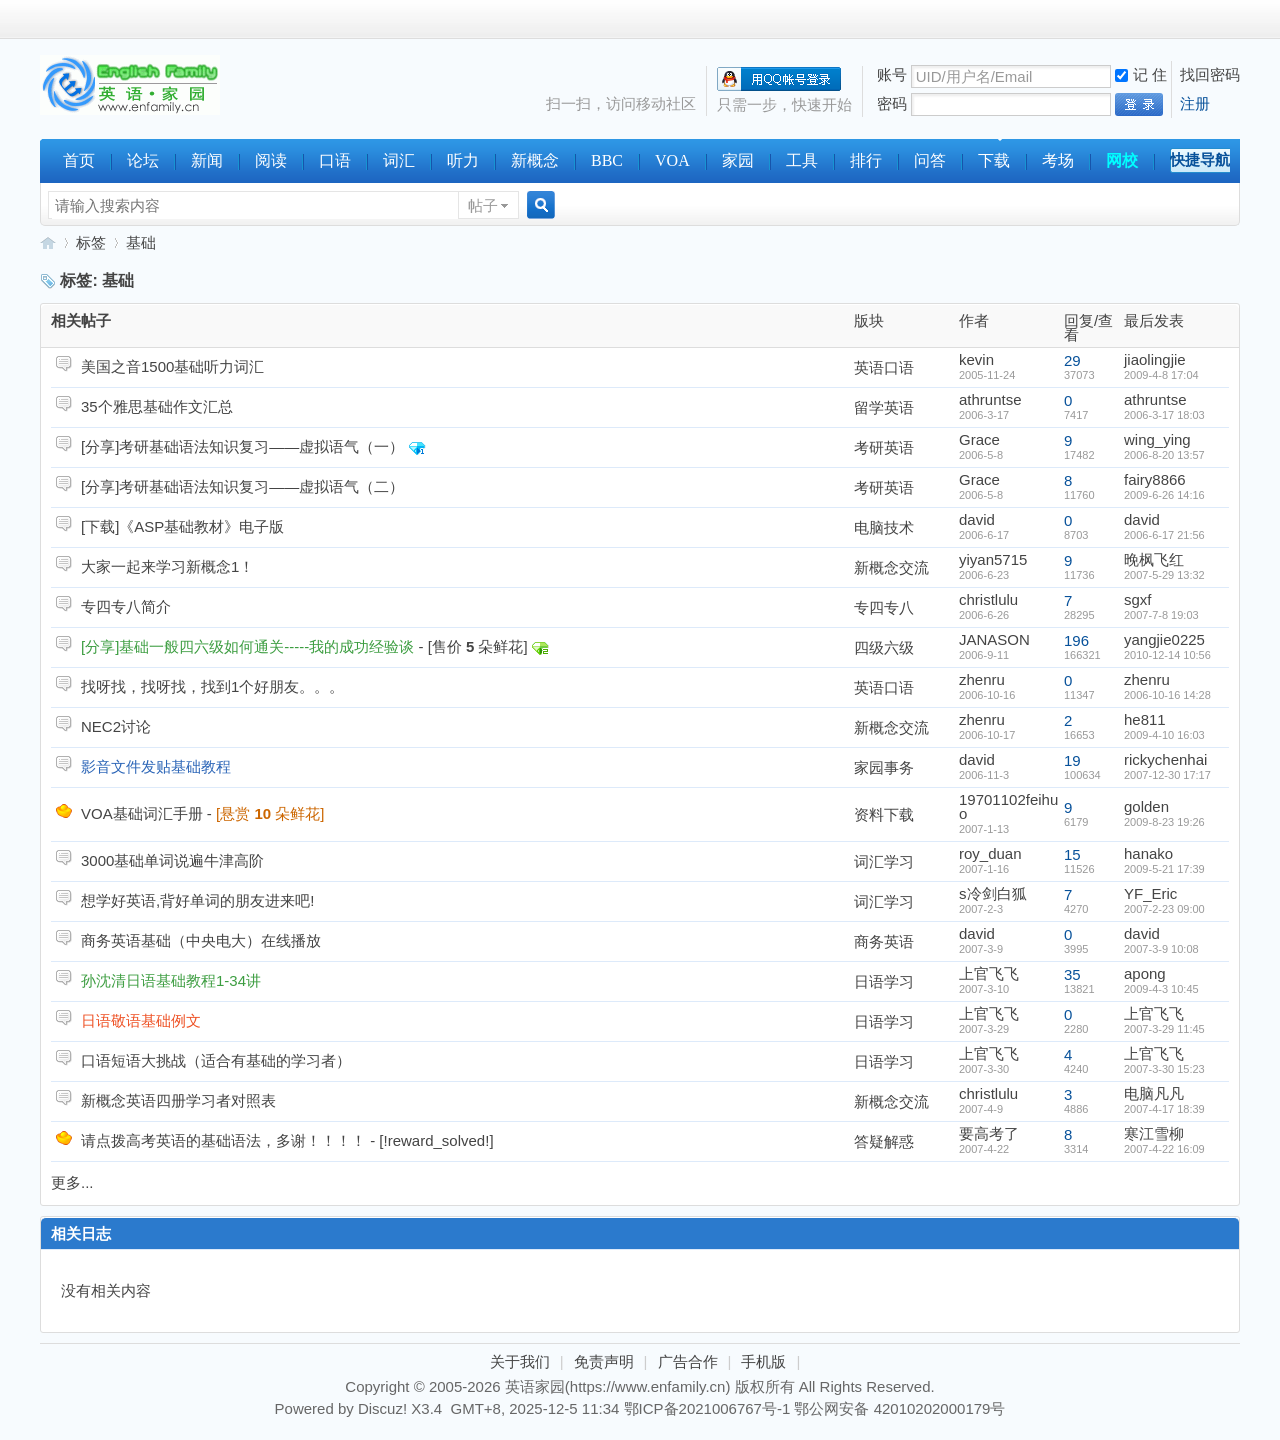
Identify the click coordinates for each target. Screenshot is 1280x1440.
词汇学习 (884, 861)
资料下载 (884, 814)
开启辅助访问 (1235, 19)
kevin (976, 359)
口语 (335, 160)
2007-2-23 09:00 (1164, 909)
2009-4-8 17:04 (1161, 375)
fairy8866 (1155, 479)
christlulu (988, 599)
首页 (79, 160)
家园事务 (884, 767)
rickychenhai (1165, 759)
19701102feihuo (1008, 806)
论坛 (143, 160)
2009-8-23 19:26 (1164, 822)
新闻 (207, 160)
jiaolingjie (1155, 359)
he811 (1145, 719)
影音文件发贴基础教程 (156, 766)
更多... (72, 1182)
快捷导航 (1200, 159)
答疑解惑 (884, 1141)
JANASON (994, 639)
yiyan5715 (993, 559)
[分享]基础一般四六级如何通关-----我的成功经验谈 (247, 646)
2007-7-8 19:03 (1161, 615)
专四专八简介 (126, 606)
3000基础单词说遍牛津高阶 (172, 860)
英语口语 (884, 367)
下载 (994, 160)
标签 (91, 242)
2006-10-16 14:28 (1167, 695)
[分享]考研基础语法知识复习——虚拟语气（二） (242, 486)
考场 (1058, 160)
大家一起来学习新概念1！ (167, 566)
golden (1146, 806)
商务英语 (884, 941)
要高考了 (989, 1133)
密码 (892, 103)
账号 (892, 74)
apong (1145, 973)
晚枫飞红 (1154, 559)
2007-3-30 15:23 (1164, 1069)
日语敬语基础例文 (141, 1020)
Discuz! (382, 1408)
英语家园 (48, 242)
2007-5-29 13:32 (1164, 575)
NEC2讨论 (116, 726)
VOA (672, 160)
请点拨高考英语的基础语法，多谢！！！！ (223, 1140)
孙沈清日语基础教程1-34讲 (171, 980)
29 (1072, 360)
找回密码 (1210, 74)
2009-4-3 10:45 (1161, 989)
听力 (463, 160)
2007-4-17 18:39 (1164, 1109)
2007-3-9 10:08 (1161, 949)
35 (1072, 974)
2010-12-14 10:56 (1167, 655)
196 (1076, 640)
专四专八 (884, 607)
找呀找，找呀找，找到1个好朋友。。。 (212, 686)
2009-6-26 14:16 (1164, 495)
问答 (930, 160)
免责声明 (604, 1361)
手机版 (763, 1361)
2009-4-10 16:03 (1164, 735)
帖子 (483, 205)
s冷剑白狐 (993, 893)
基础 (141, 242)
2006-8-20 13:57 (1164, 455)
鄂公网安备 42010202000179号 (899, 1408)
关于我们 (520, 1361)
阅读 (271, 160)
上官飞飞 (989, 973)
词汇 (399, 160)
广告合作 (688, 1361)
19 (1072, 760)
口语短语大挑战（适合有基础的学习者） (216, 1060)
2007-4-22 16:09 (1164, 1149)
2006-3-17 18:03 (1164, 415)
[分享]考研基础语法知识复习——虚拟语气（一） (242, 446)
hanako (1148, 853)
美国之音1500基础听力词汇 (172, 366)
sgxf (1138, 599)
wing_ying (1157, 439)
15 (1072, 854)
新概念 (535, 160)
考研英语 (884, 447)
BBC (607, 160)
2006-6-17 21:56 (1164, 535)
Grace (979, 439)
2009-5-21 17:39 (1164, 869)
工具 (802, 160)
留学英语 (884, 407)
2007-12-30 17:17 (1167, 775)
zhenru (982, 679)
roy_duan (990, 853)
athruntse (990, 399)
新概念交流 (891, 567)
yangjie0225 (1164, 639)
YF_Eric (1150, 893)
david (977, 519)
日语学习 (884, 981)
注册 (1195, 103)
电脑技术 (884, 527)
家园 (738, 160)
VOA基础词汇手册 (142, 813)
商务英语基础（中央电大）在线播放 (201, 940)
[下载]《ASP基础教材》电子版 (182, 526)
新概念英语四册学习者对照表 (178, 1100)
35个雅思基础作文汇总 (157, 406)
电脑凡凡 (1154, 1093)
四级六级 (884, 647)
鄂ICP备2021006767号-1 (707, 1408)
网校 (1122, 160)
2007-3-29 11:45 (1164, 1029)
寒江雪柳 (1154, 1133)
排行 (866, 160)
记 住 (1141, 74)
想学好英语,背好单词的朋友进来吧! (197, 900)
